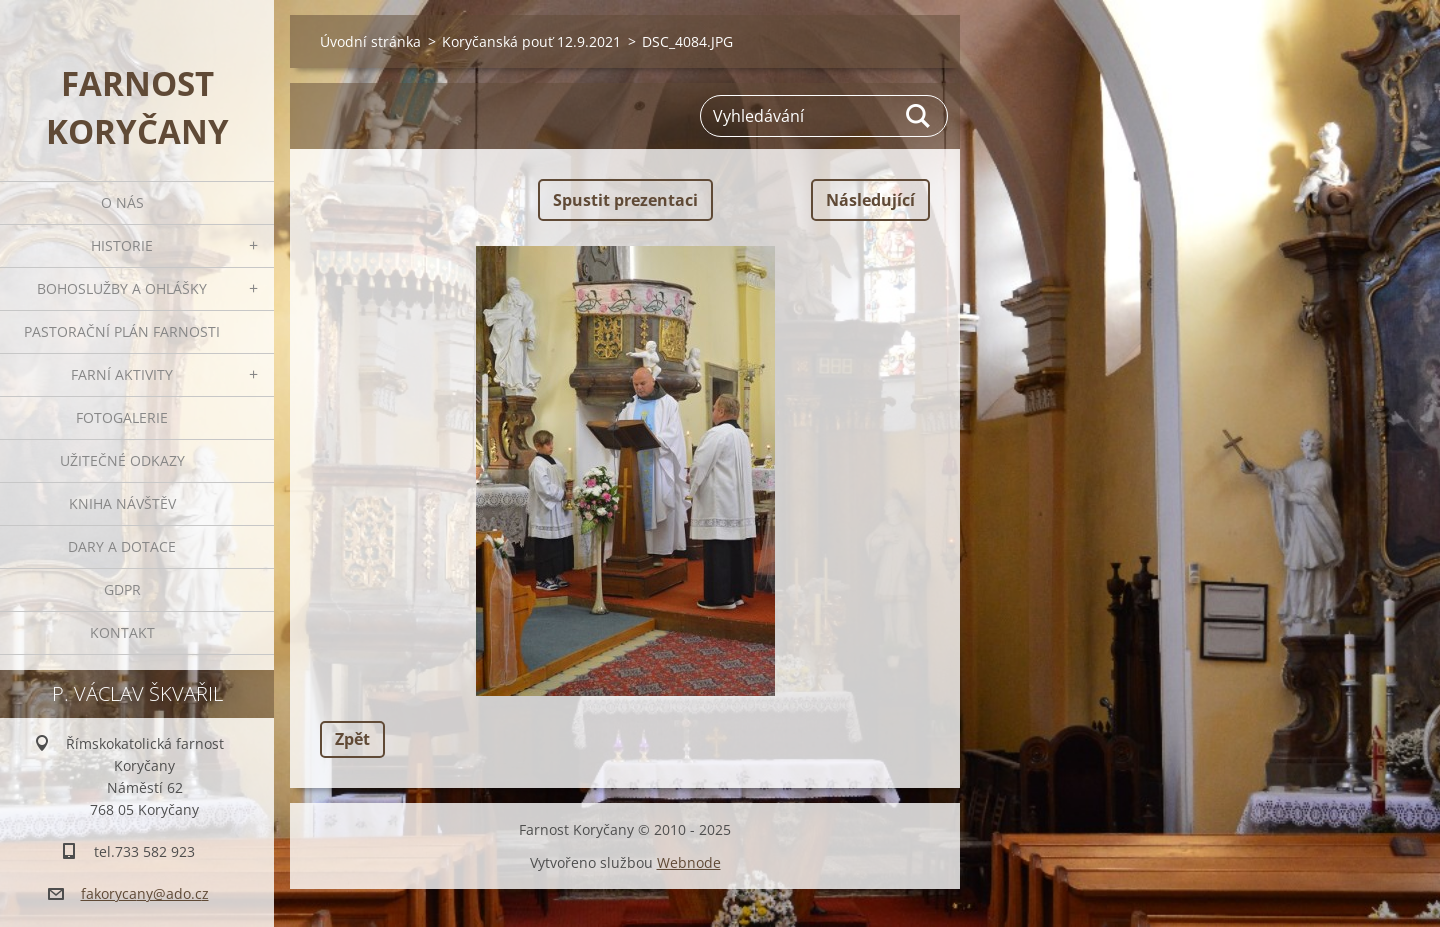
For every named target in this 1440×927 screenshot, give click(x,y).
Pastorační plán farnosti (122, 331)
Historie (122, 245)
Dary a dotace (122, 546)
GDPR (122, 589)
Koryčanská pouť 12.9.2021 (531, 41)
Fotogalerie (122, 417)
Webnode (689, 862)
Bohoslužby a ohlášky (122, 288)
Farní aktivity (122, 374)
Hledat (919, 116)
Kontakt (122, 632)
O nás (122, 202)
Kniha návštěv (122, 503)
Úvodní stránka (370, 41)
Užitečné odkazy (122, 460)
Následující (870, 200)
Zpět (352, 739)
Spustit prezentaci (625, 200)
